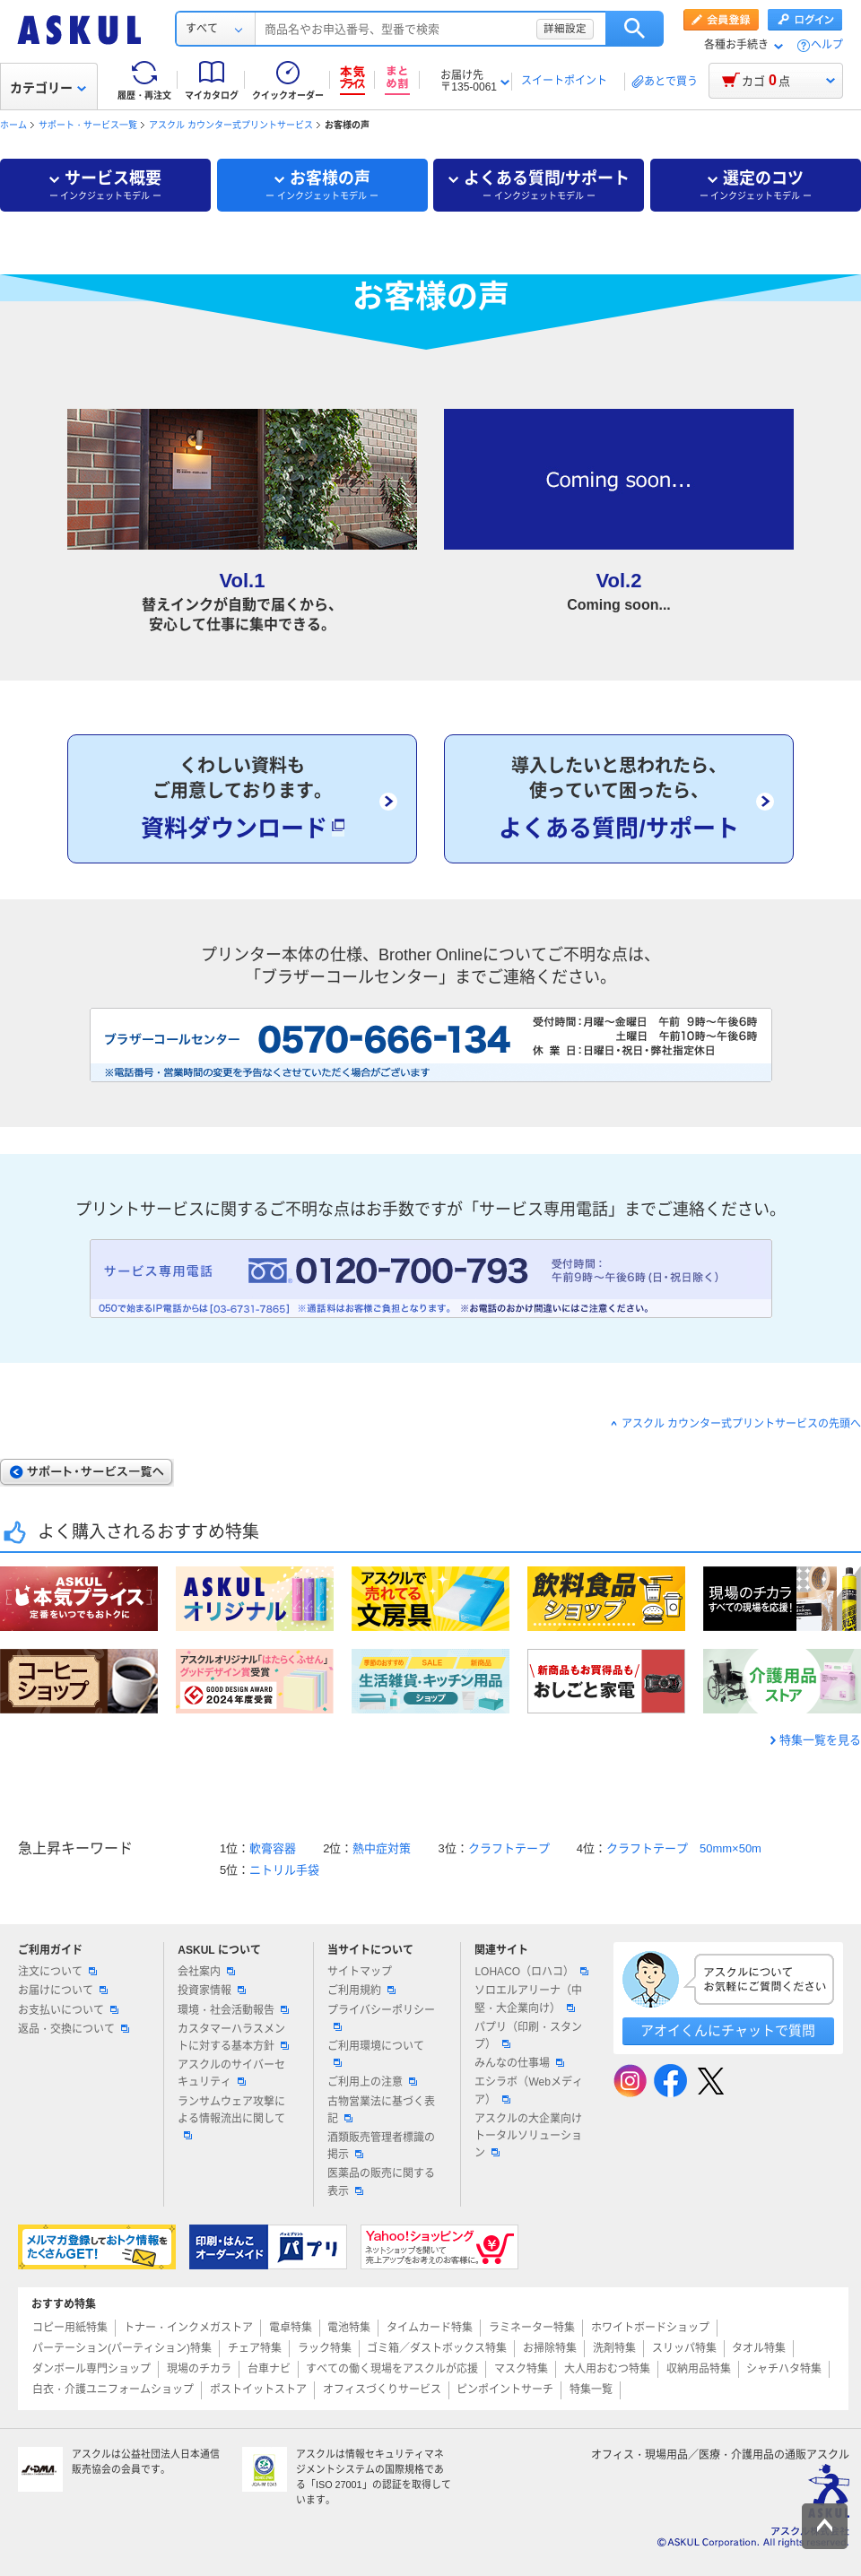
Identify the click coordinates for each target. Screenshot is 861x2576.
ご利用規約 (361, 1990)
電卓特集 (290, 2327)
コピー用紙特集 (70, 2327)
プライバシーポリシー (381, 2017)
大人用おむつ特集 (607, 2369)
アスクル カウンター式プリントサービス (231, 125)
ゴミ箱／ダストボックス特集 (437, 2348)
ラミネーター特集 (532, 2327)
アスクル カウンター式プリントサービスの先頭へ (741, 1424)
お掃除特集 (550, 2348)
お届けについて (63, 1990)
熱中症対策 (381, 1848)
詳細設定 (565, 28)
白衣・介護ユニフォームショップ (113, 2389)
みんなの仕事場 (519, 2063)
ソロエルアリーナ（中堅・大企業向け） (528, 1999)
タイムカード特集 (430, 2327)
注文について (57, 1971)
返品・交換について (73, 2029)
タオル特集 (759, 2348)
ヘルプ (827, 45)
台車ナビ (269, 2369)
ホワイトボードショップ (650, 2327)
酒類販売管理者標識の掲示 (381, 2146)
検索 (634, 29)
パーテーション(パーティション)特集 (122, 2348)
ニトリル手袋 (284, 1870)
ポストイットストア (258, 2389)
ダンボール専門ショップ (91, 2369)
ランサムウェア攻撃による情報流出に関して (231, 2117)
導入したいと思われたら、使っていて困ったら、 (619, 800)
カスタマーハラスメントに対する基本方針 (233, 2037)
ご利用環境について (375, 2053)
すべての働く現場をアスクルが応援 (392, 2369)
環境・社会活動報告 (233, 2010)
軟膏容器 (272, 1848)
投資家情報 (212, 1990)
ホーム (13, 125)
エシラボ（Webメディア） (528, 2090)
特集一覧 (591, 2389)
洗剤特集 (614, 2348)
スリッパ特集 (684, 2348)
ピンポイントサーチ (505, 2389)
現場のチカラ (199, 2369)
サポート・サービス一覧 (88, 125)
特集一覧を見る (820, 1740)
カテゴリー (48, 88)
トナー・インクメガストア (188, 2327)
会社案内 (206, 1971)
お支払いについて (68, 2010)
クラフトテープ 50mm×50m (683, 1848)
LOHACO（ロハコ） (531, 1971)
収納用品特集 (698, 2369)
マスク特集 (521, 2369)
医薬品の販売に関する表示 (381, 2182)
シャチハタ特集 (784, 2369)
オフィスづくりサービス (382, 2389)
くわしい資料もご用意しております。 (242, 800)
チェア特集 (255, 2348)
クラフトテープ (509, 1848)
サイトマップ (359, 1971)
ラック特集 (325, 2348)
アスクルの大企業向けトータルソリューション (528, 2135)
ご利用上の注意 (372, 2082)
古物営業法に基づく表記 (381, 2110)
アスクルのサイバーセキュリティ (231, 2073)
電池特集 (348, 2327)
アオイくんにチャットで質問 (727, 2030)
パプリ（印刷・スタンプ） (528, 2036)
